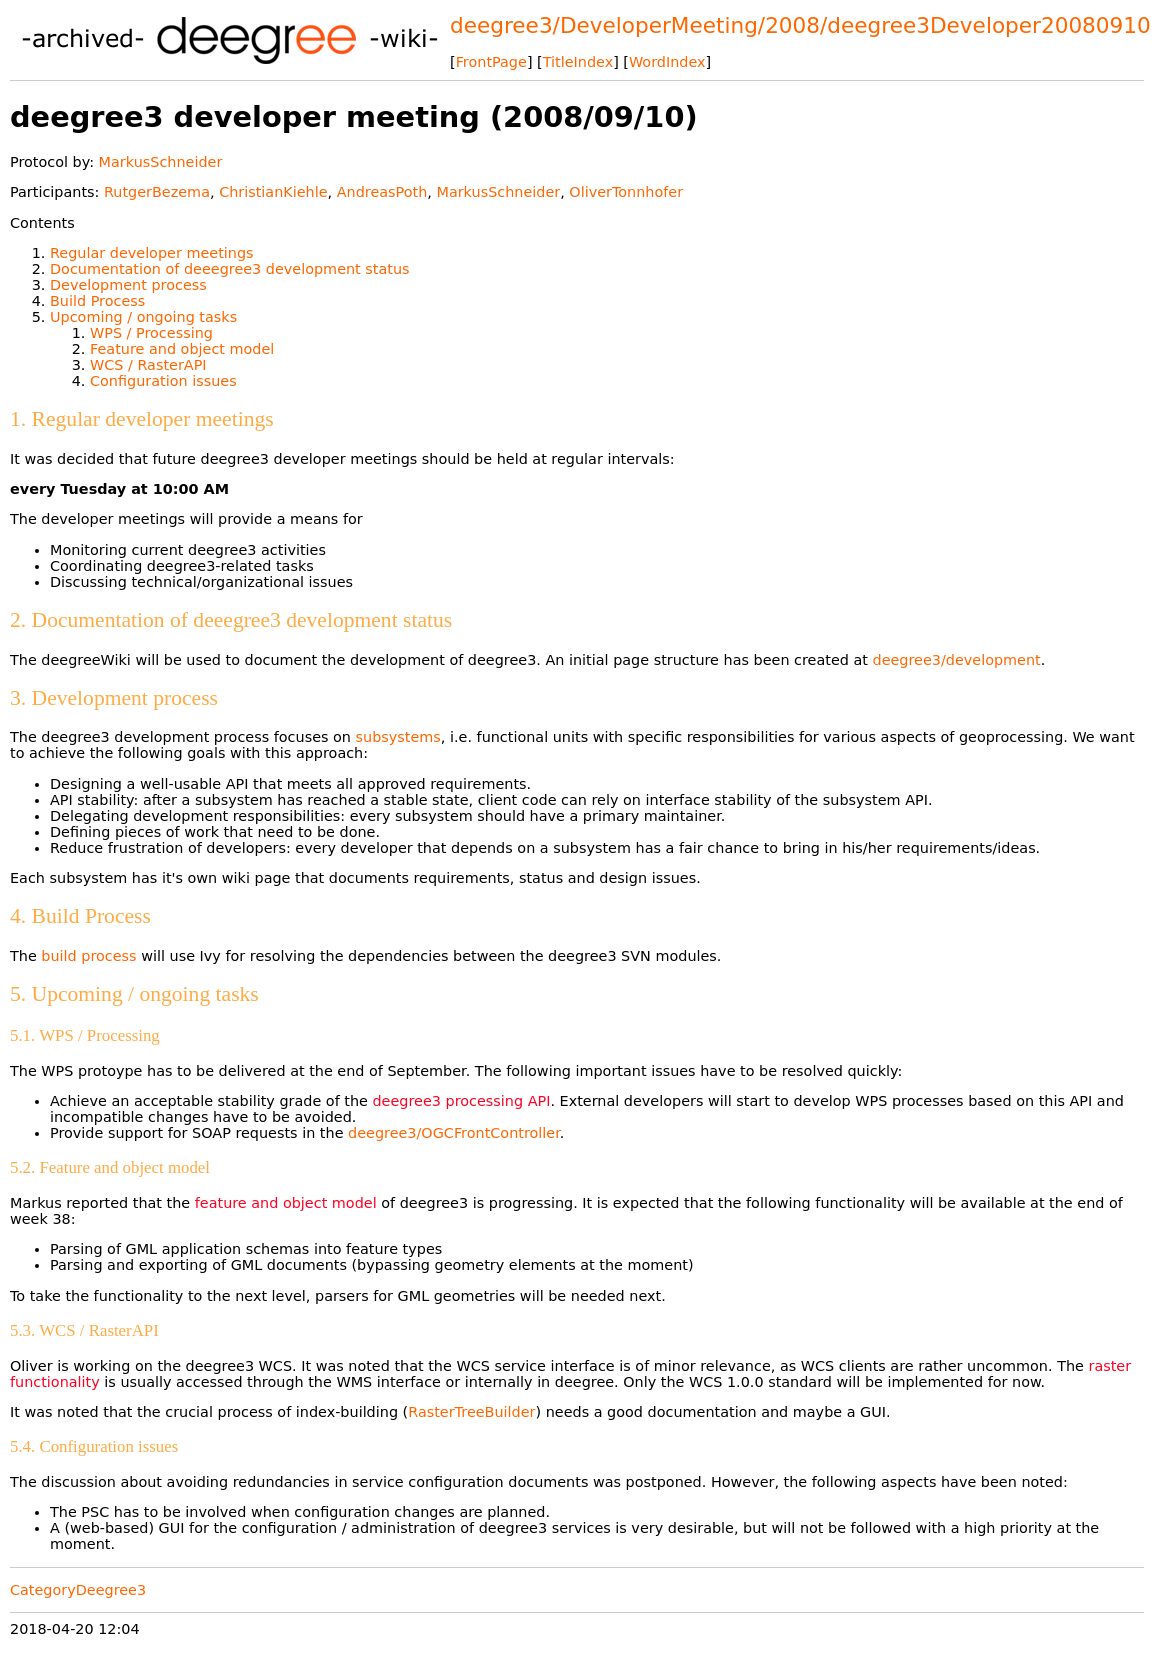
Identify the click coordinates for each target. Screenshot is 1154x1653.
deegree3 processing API (461, 1101)
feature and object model (286, 1203)
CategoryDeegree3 (78, 1590)
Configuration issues (163, 381)
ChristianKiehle (273, 192)
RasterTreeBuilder (471, 1412)
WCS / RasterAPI (148, 365)
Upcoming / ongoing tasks (143, 317)
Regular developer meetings (152, 253)
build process (88, 956)
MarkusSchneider (161, 162)
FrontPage (491, 62)
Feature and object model (182, 349)
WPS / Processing (151, 333)
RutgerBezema (157, 192)
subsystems (398, 737)
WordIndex (667, 62)
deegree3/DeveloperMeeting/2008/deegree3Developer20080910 (800, 25)
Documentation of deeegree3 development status (230, 269)
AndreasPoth (382, 192)
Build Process (97, 301)
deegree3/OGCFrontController (454, 1133)
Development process (128, 285)
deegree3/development (957, 660)
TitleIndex (578, 62)
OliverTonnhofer (626, 192)
